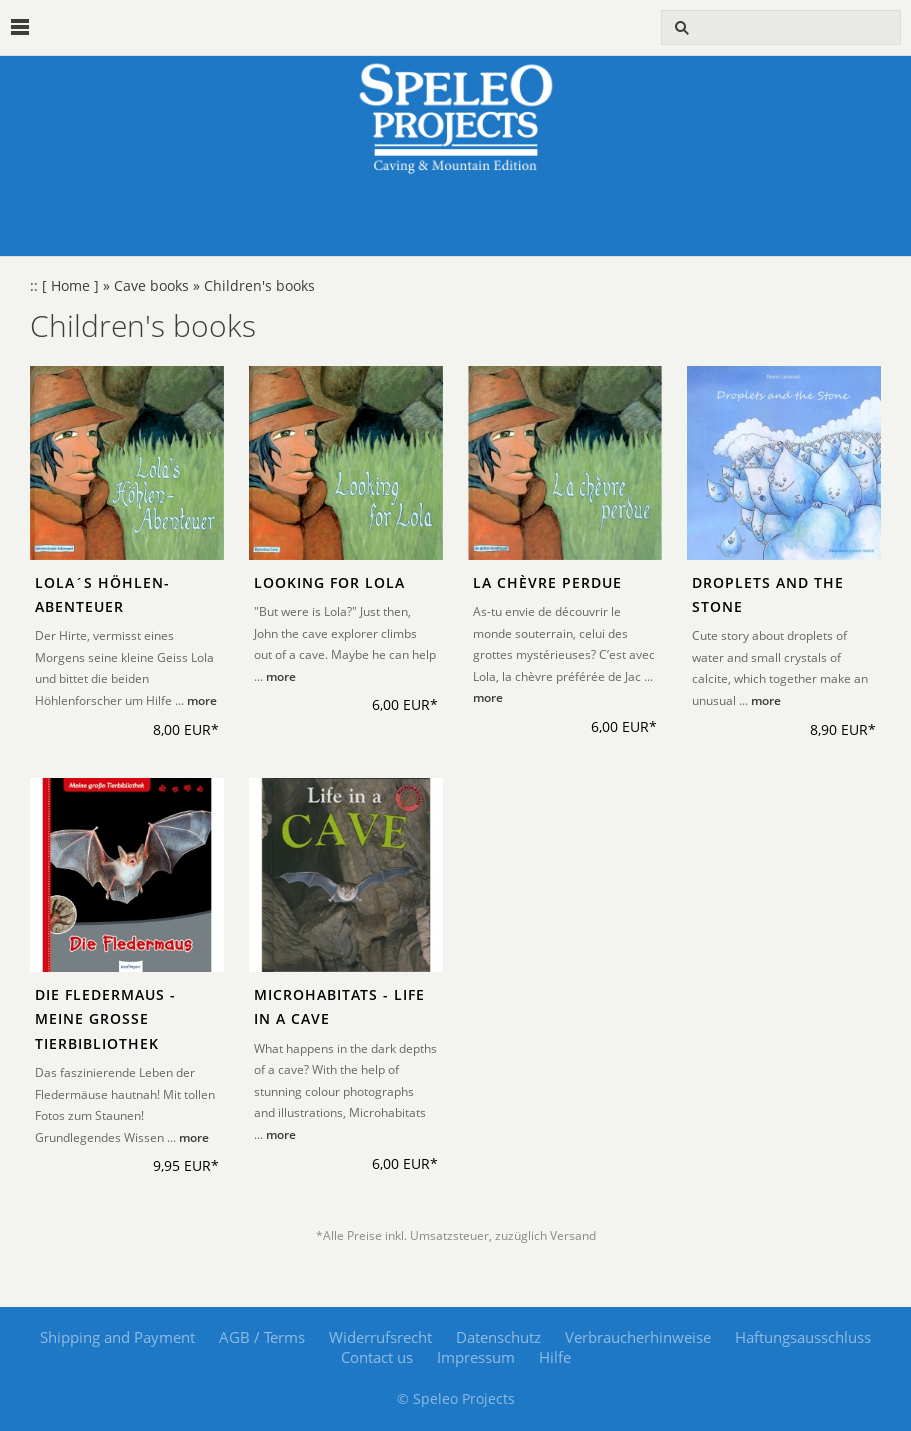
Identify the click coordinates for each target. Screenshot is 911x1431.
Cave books (151, 286)
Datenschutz (498, 1337)
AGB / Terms (262, 1337)
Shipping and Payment (117, 1337)
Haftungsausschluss (803, 1337)
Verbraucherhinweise (638, 1337)
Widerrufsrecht (380, 1337)
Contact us (377, 1357)
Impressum (476, 1357)
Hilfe (555, 1357)
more (202, 700)
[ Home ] (70, 286)
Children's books (259, 286)
